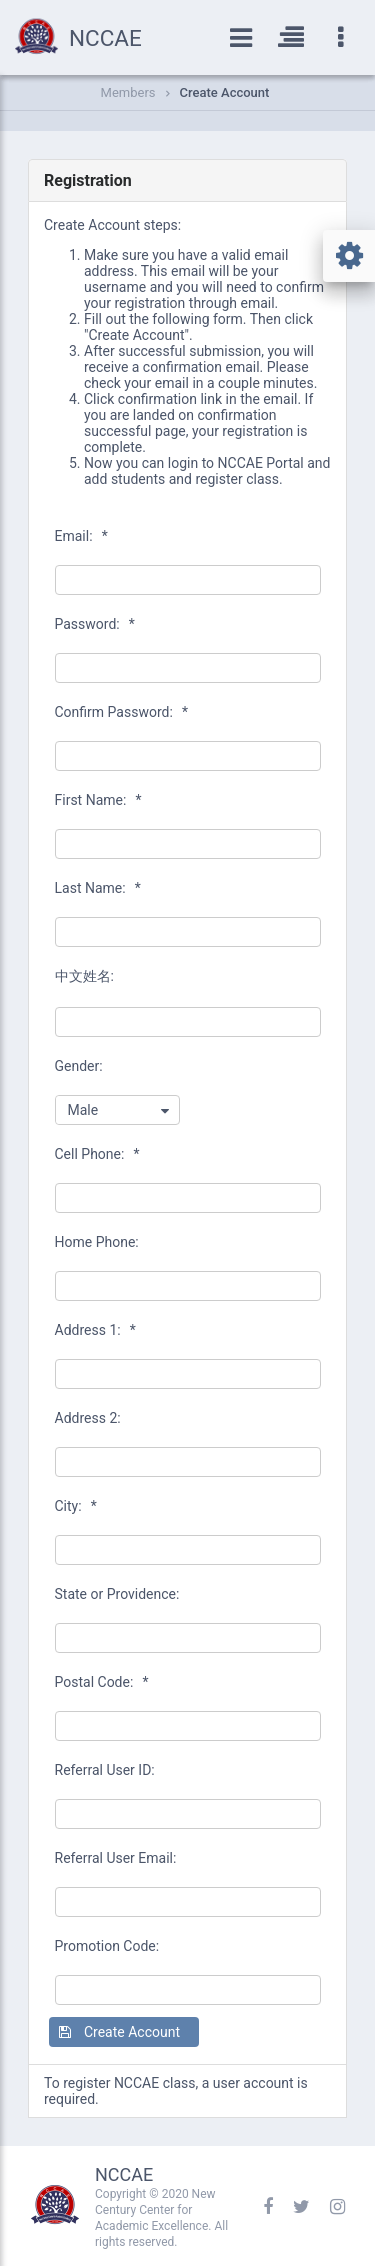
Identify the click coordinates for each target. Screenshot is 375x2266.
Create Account (225, 92)
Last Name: (98, 888)
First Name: (98, 800)
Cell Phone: (97, 1154)
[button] (124, 2032)
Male (83, 1110)
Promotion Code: (107, 1946)
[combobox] (117, 1110)
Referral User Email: (116, 1858)
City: (76, 1506)
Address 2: (88, 1418)
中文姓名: (84, 976)
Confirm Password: (121, 712)
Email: (81, 536)
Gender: (79, 1066)
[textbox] (188, 580)
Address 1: (95, 1330)
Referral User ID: (105, 1770)
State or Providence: (117, 1594)
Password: (95, 624)
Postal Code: (102, 1682)
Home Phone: (97, 1242)
